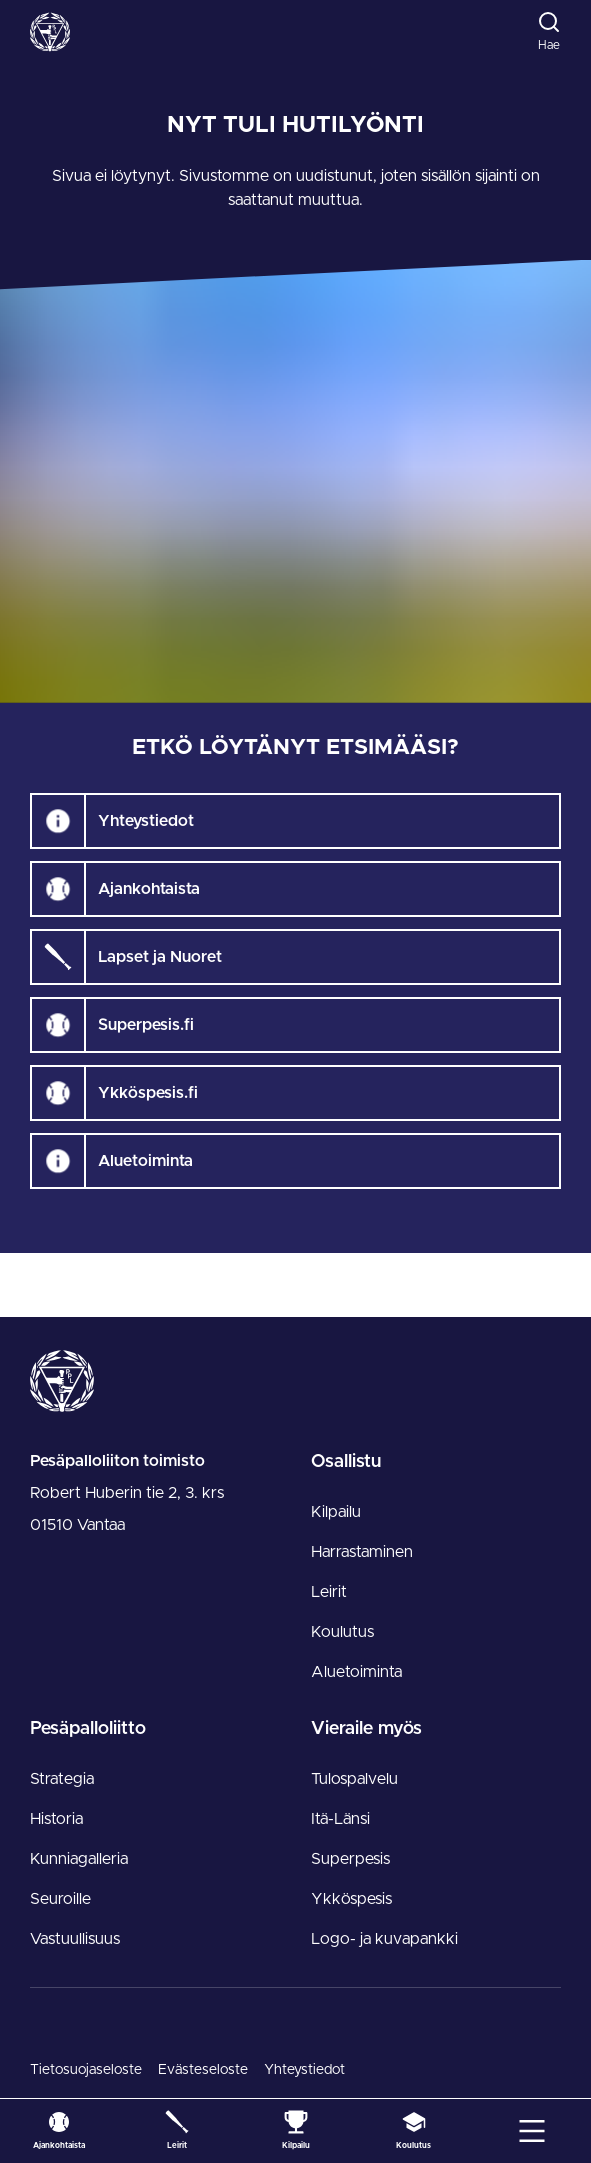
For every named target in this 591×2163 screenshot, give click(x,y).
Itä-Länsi (340, 1819)
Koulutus (342, 1632)
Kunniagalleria (79, 1859)
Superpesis (350, 1859)
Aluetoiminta (356, 1672)
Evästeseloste (203, 2070)
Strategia (62, 1779)
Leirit (329, 1592)
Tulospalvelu (354, 1779)
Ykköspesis (351, 1899)
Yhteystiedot (304, 2070)
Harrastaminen (362, 1552)
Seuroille (60, 1899)
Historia (56, 1819)
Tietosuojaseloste (86, 2070)
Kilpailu (336, 1512)
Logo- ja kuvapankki (384, 1939)
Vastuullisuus (75, 1939)
